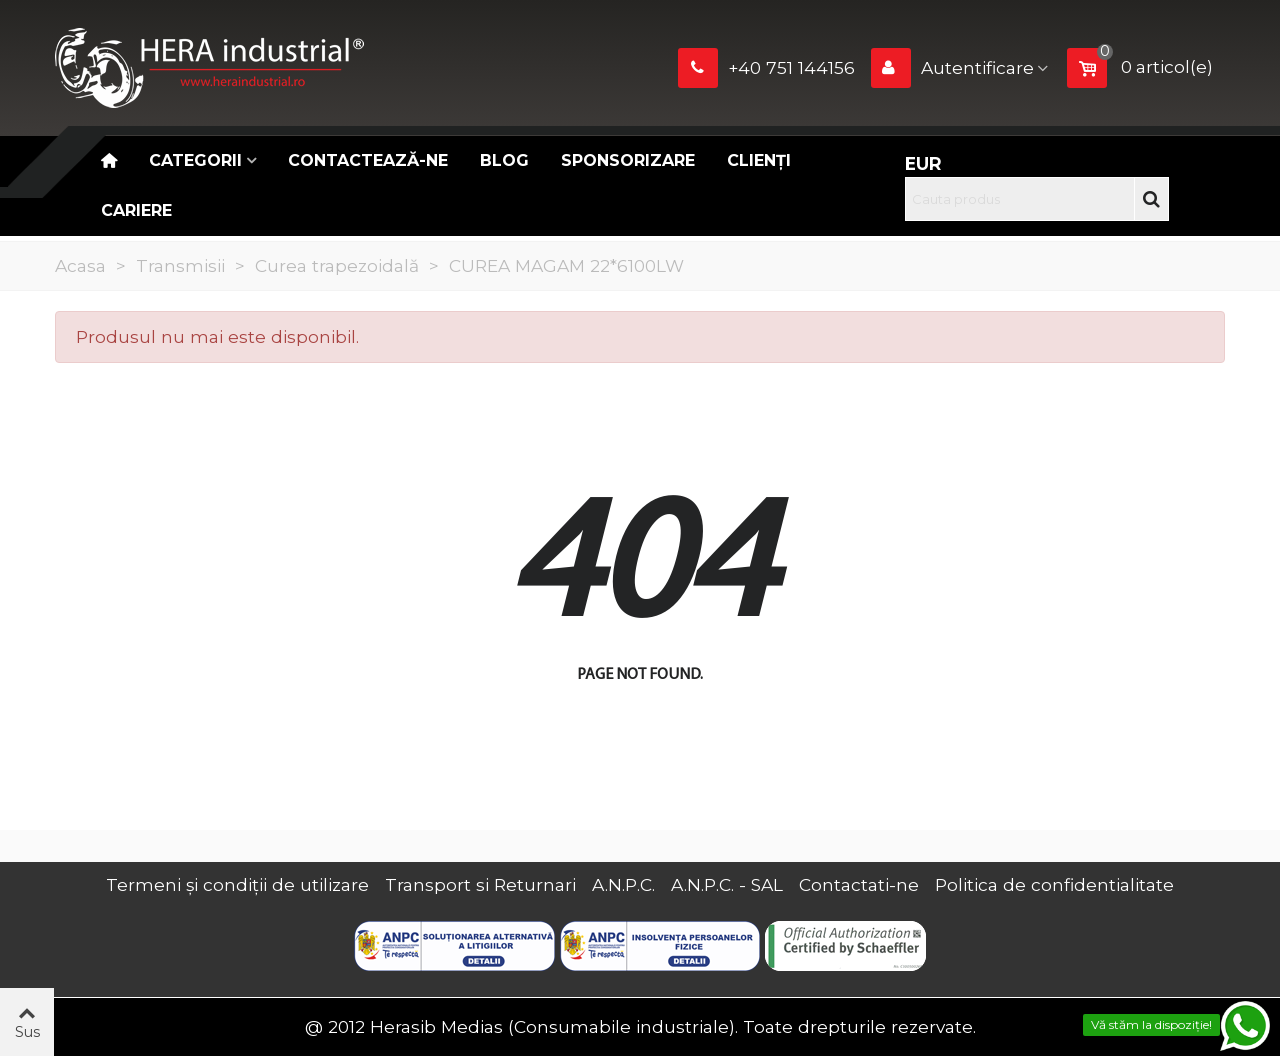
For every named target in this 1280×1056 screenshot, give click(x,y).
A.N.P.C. (623, 884)
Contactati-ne (859, 884)
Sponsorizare (628, 160)
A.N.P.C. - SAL (727, 884)
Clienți (759, 160)
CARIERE (136, 210)
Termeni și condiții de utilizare (237, 884)
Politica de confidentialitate (1054, 884)
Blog (504, 160)
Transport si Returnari (480, 884)
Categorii (195, 160)
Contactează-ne (368, 160)
